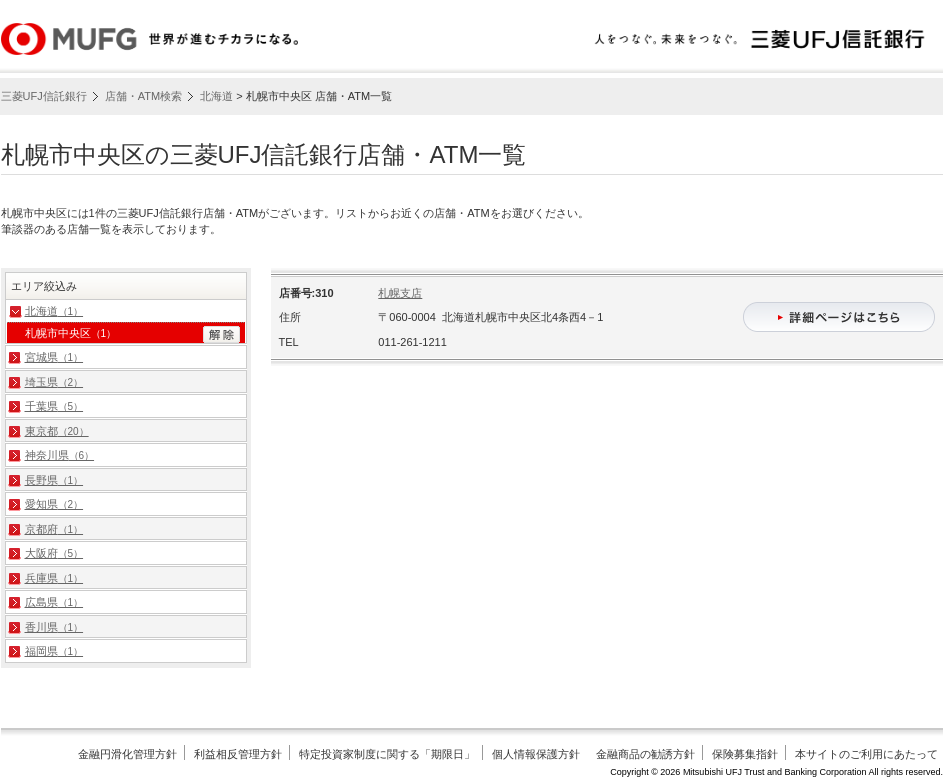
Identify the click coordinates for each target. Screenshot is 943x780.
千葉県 (54, 406)
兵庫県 (54, 578)
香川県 (54, 627)
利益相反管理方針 (238, 754)
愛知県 (54, 504)
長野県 (54, 480)
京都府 (54, 529)
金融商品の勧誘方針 (645, 754)
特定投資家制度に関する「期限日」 (387, 754)
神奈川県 (60, 455)
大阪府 (54, 553)
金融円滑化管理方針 (127, 754)
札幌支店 (400, 293)
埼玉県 (54, 382)
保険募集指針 (745, 754)
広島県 (54, 602)
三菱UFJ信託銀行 (44, 96)
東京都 (57, 431)
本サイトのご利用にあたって (866, 754)
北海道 (216, 96)
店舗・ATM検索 (143, 96)
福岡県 (54, 651)
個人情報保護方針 (536, 754)
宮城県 (54, 357)
